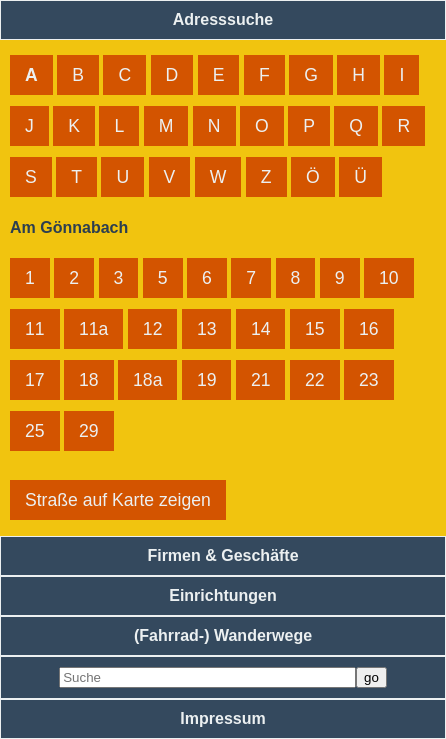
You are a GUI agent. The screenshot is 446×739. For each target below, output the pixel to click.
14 (261, 329)
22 (315, 380)
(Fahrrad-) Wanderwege (223, 635)
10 (389, 278)
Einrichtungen (223, 595)
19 (207, 380)
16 (369, 329)
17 (35, 380)
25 (35, 431)
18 (89, 380)
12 (153, 329)
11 (35, 329)
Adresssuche (223, 19)
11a (93, 329)
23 (369, 380)
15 (315, 329)
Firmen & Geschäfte (222, 555)
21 (261, 380)
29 (89, 431)
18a (147, 380)
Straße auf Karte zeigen (118, 500)
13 (207, 329)
